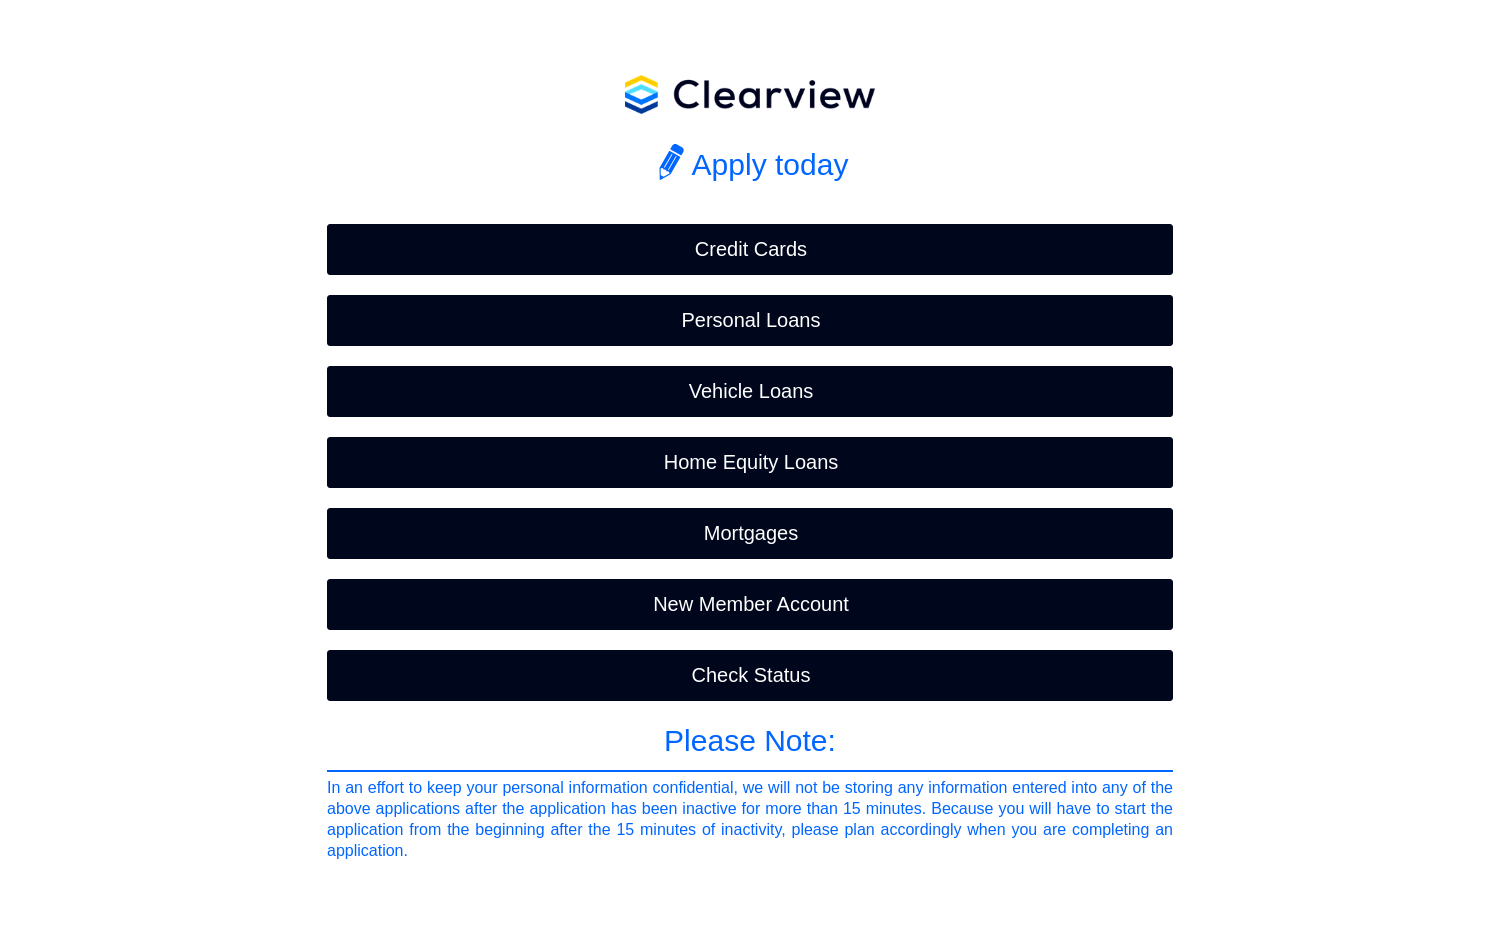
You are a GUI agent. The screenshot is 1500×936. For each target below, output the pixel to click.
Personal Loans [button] (751, 320)
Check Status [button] (751, 675)
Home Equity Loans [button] (751, 462)
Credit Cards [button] (751, 249)
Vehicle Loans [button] (751, 391)
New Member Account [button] (751, 604)
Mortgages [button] (751, 533)
